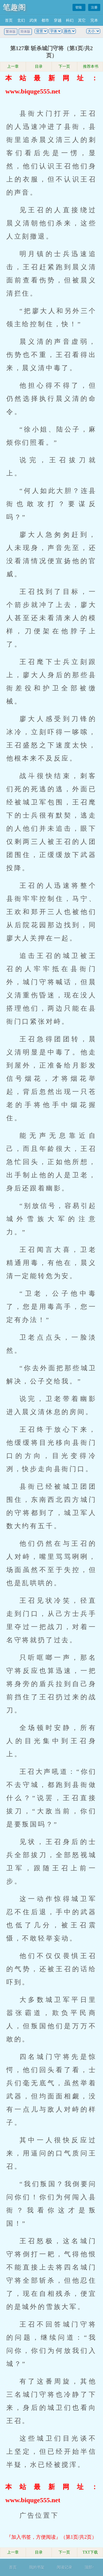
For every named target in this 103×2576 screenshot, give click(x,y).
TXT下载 (90, 2552)
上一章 (13, 66)
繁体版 (11, 31)
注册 (94, 7)
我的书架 (36, 2567)
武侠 (33, 20)
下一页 (64, 66)
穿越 (58, 20)
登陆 (79, 7)
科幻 (70, 20)
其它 (82, 20)
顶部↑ (89, 2567)
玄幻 (21, 20)
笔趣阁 (14, 7)
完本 (94, 20)
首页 (9, 20)
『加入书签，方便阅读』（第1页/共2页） (51, 2537)
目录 (39, 66)
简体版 (25, 31)
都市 (45, 20)
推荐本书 (90, 66)
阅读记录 (64, 2567)
